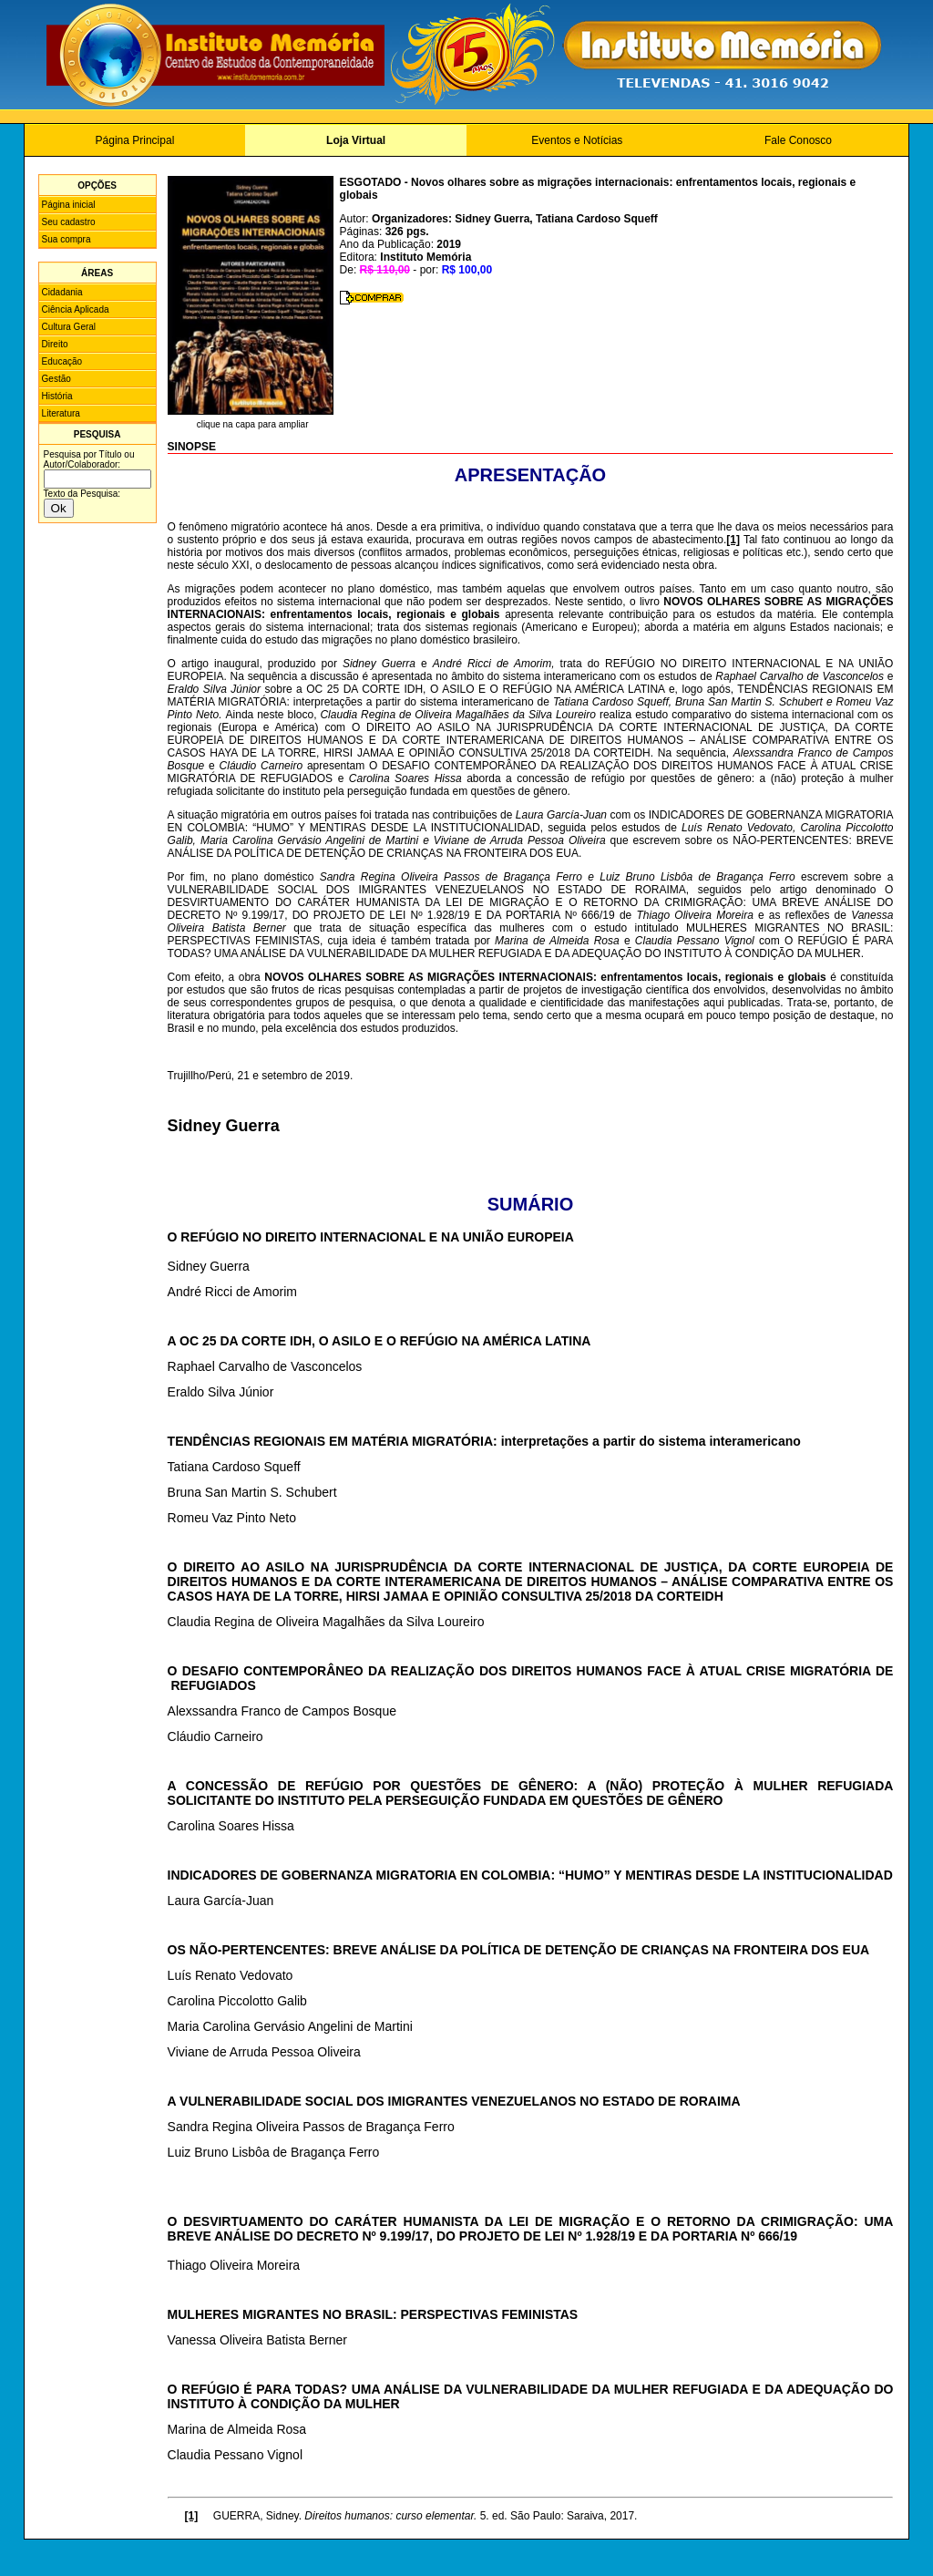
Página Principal (135, 140)
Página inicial (69, 205)
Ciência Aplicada (75, 309)
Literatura (61, 413)
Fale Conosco (798, 140)
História (57, 396)
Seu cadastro (69, 222)
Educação (62, 361)
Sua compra (66, 239)
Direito (55, 344)
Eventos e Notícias (576, 140)
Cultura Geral (69, 327)
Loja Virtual (355, 140)
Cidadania (62, 292)
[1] (733, 539)
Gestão (56, 379)
